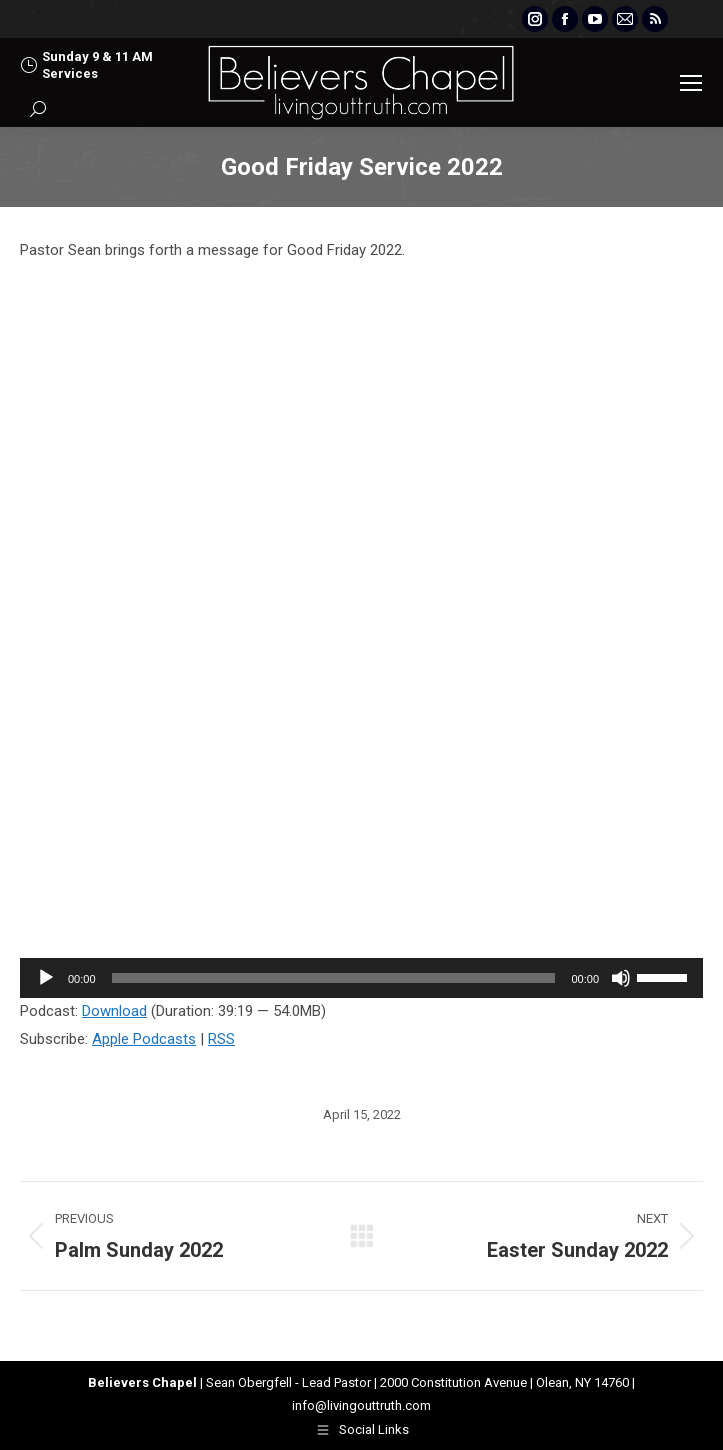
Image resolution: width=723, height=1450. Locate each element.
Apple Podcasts (144, 1039)
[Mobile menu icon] (691, 83)
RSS (221, 1039)
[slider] (334, 978)
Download (114, 1011)
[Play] (46, 978)
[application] (361, 978)
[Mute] (621, 978)
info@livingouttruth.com (361, 1405)
